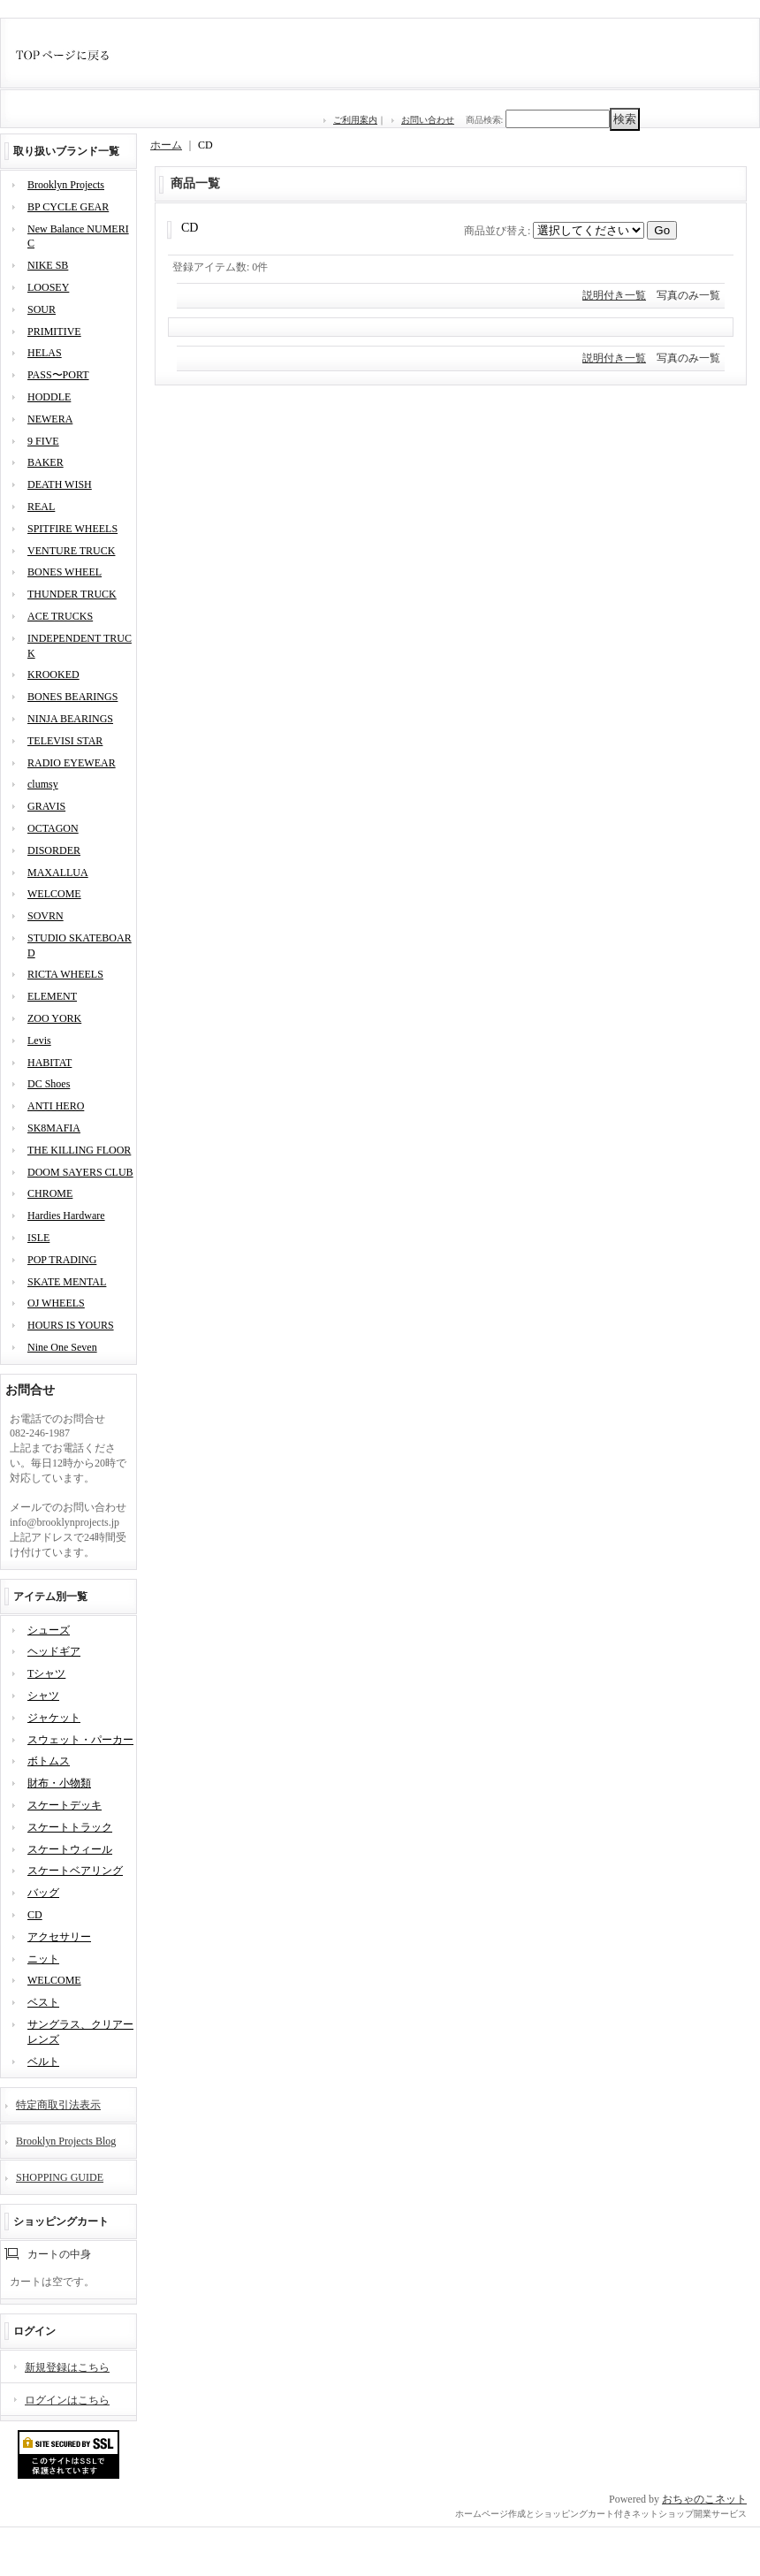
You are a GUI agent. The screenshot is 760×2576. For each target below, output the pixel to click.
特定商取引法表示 (58, 2105)
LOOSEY (48, 287)
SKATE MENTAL (66, 1282)
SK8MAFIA (53, 1128)
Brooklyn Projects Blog (66, 2141)
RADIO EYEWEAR (71, 763)
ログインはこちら (67, 2400)
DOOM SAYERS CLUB (80, 1172)
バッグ (43, 1892)
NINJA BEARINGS (70, 719)
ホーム (166, 145)
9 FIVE (43, 441)
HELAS (44, 353)
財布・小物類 (59, 1783)
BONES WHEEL (64, 572)
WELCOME (54, 894)
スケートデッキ (64, 1805)
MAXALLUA (57, 872)
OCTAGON (53, 828)
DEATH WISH (59, 484)
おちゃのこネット (704, 2499)
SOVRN (45, 916)
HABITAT (49, 1062)
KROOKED (53, 674)
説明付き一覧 (614, 295)
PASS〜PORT (58, 375)
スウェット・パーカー (80, 1740)
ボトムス (48, 1761)
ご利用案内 (355, 120)
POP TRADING (61, 1260)
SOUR (41, 309)
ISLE (38, 1237)
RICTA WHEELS (65, 974)
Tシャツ (46, 1673)
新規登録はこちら (67, 2367)
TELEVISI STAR (65, 741)
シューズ (48, 1630)
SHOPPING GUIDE (59, 2177)
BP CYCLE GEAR (68, 207)
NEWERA (49, 419)
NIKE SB (47, 265)
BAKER (45, 462)
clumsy (42, 784)
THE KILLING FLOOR (79, 1150)
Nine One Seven (62, 1347)
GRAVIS (46, 806)
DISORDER (53, 850)
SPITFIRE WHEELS (72, 528)
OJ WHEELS (56, 1303)
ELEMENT (52, 996)
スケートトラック (69, 1827)
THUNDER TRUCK (72, 594)
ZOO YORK (54, 1018)
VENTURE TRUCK (71, 551)
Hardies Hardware (66, 1215)
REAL (41, 506)
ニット (43, 1959)
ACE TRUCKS (60, 616)
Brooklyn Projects (65, 185)
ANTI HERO (55, 1106)
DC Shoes (48, 1084)
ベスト (43, 2002)
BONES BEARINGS (72, 696)
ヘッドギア (53, 1651)
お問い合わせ (427, 120)
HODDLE (49, 397)
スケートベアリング (75, 1870)
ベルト (43, 2061)
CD (34, 1915)
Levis (39, 1040)
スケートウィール (69, 1849)
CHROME (49, 1193)
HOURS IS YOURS (70, 1325)
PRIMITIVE (54, 331)
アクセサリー (59, 1937)
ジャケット (53, 1717)
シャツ (43, 1695)
